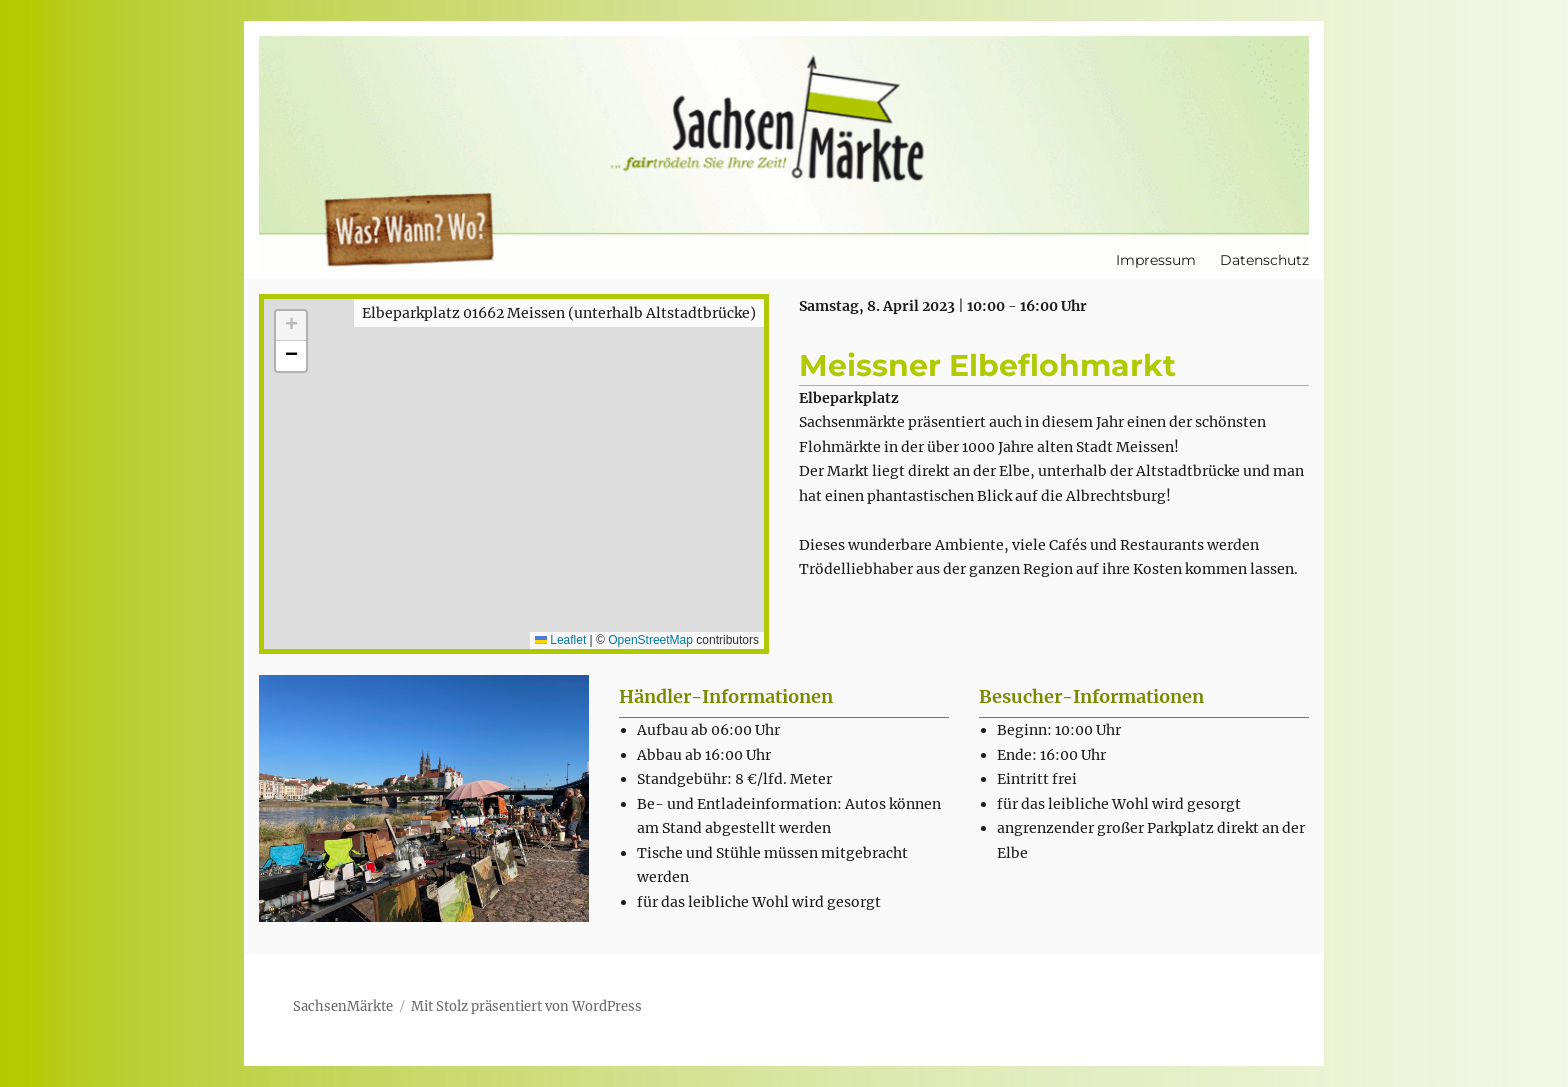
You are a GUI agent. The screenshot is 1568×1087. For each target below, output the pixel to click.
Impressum (1156, 260)
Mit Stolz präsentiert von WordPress (526, 1006)
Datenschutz (1264, 260)
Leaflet (560, 640)
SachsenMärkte (343, 1006)
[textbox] (793, 816)
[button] (291, 326)
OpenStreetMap (650, 640)
